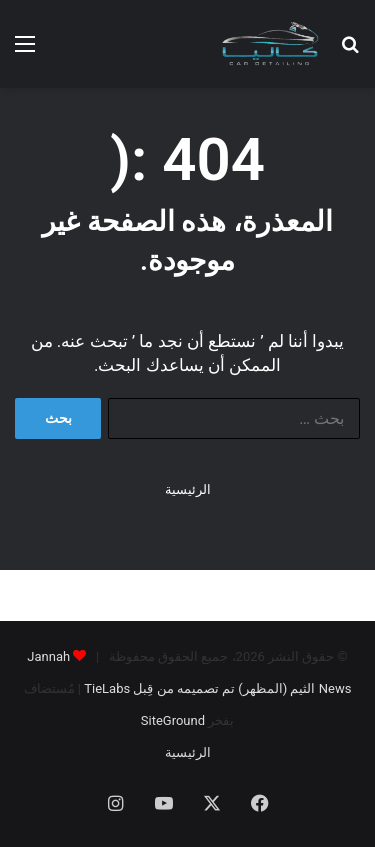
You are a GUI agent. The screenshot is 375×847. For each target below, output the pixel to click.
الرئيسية (188, 489)
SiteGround (173, 720)
